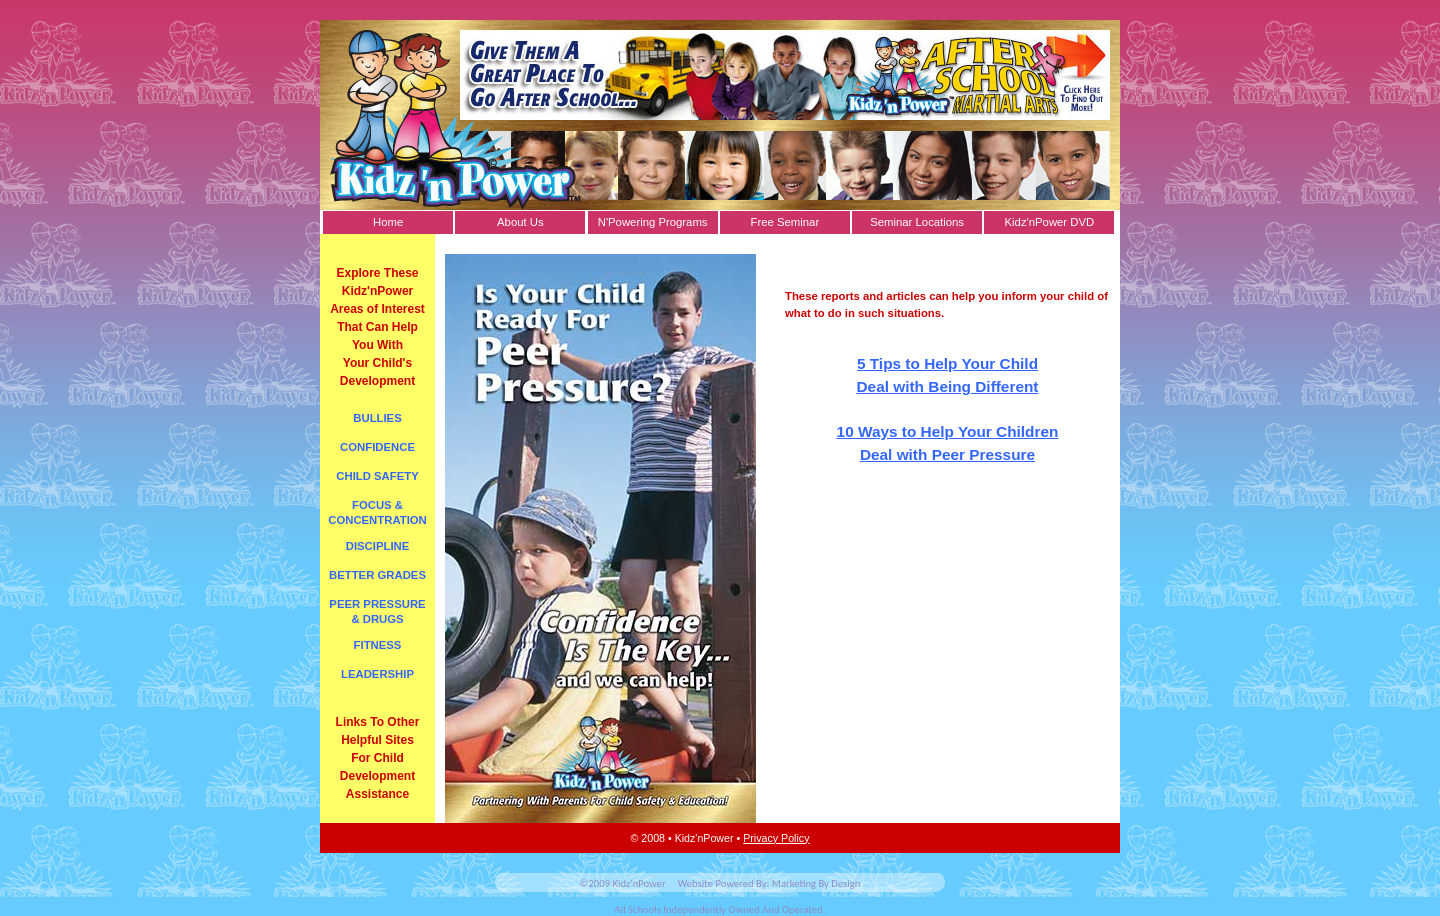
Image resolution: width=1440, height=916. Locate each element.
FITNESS (378, 645)
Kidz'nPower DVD (1050, 222)
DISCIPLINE (378, 546)
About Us (520, 222)
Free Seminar (785, 222)
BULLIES (377, 418)
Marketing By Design (816, 883)
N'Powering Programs (653, 222)
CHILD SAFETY (377, 476)
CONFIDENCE (377, 447)
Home (388, 222)
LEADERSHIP (377, 674)
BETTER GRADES (377, 575)
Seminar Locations (917, 222)
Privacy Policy (776, 838)
